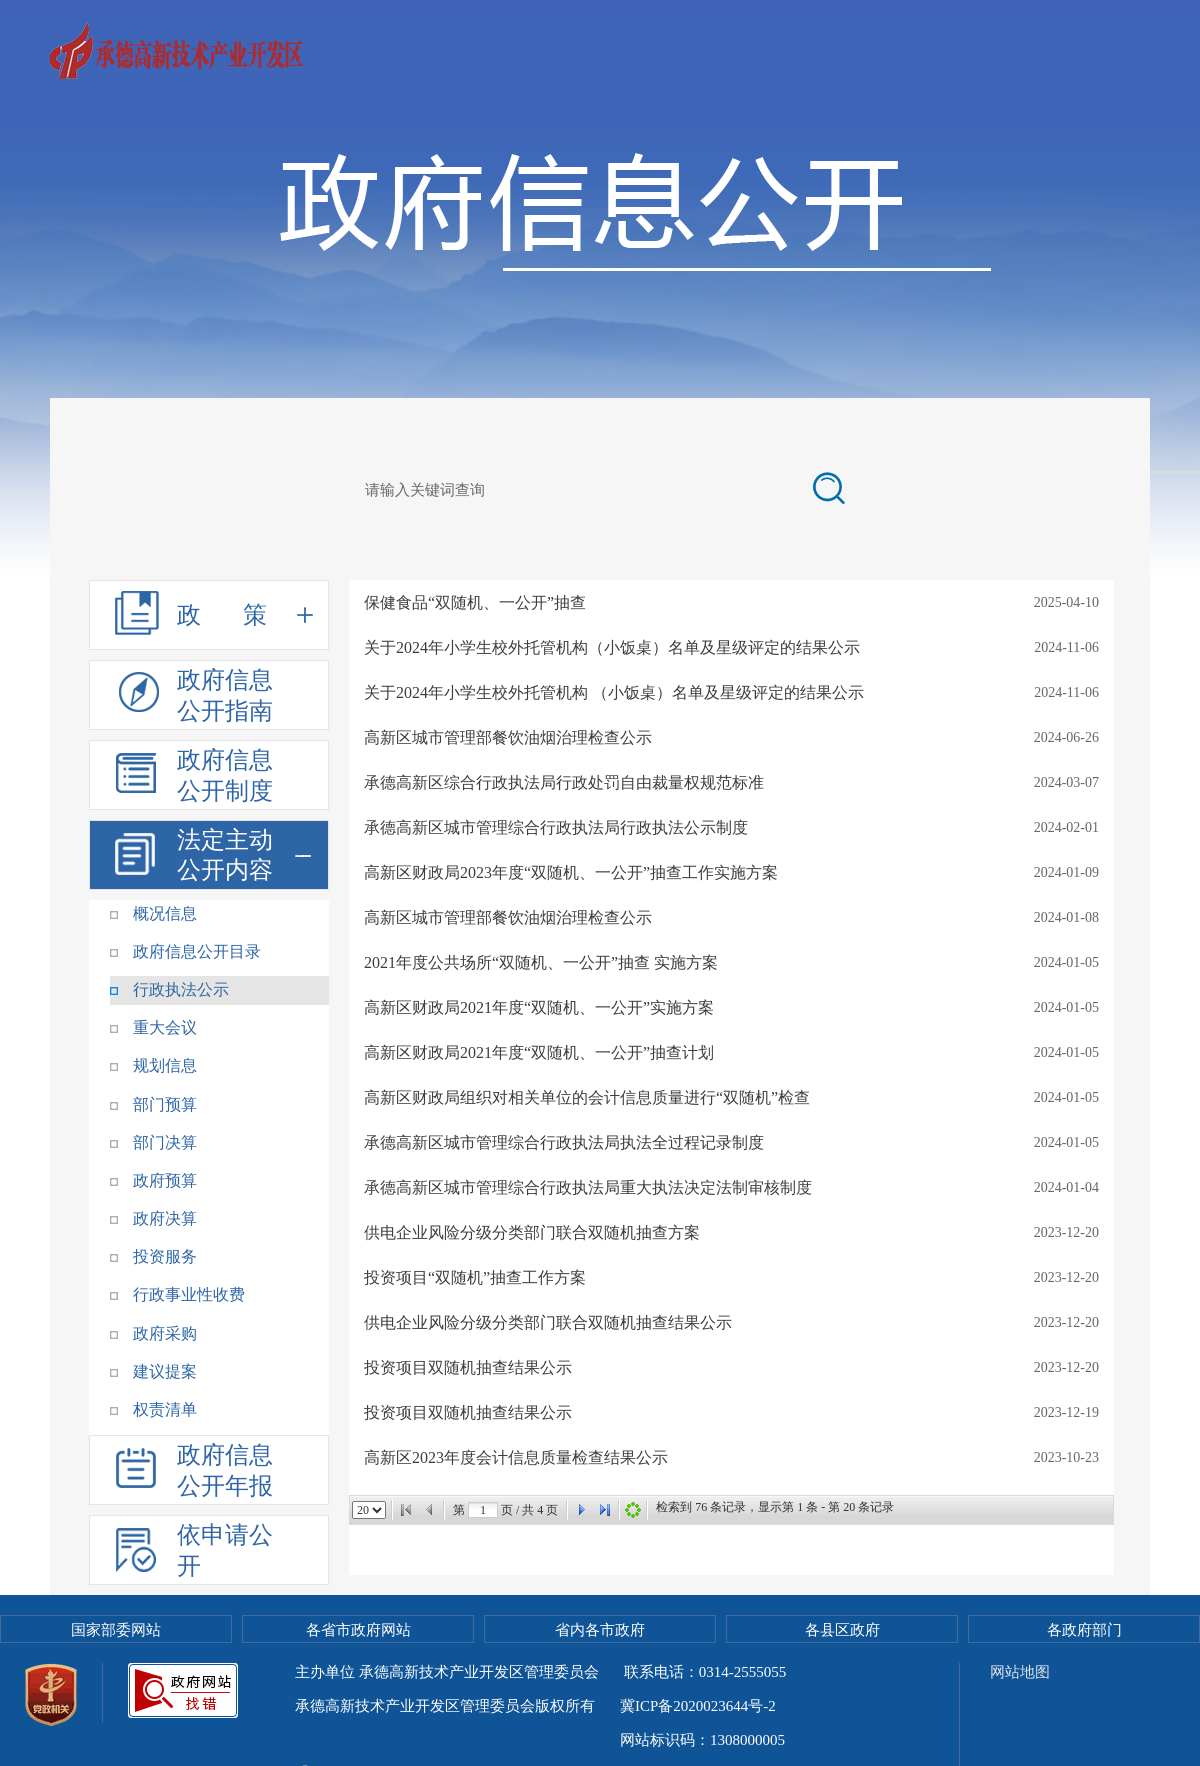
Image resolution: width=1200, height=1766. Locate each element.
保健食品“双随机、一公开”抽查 (475, 602)
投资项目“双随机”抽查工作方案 (475, 1277)
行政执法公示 (181, 989)
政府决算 (165, 1218)
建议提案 (165, 1371)
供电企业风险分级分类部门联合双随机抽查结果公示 (548, 1322)
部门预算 (165, 1104)
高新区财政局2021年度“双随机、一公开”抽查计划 (539, 1052)
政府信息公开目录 (197, 951)
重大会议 (165, 1027)
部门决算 (165, 1142)
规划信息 (165, 1065)
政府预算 (165, 1180)
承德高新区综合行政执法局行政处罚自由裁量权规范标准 (564, 782)
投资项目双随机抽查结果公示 (468, 1367)
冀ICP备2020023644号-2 (698, 1706)
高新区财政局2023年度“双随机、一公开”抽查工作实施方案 (571, 872)
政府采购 (165, 1333)
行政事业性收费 (189, 1294)
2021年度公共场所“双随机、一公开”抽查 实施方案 (541, 962)
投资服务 (165, 1256)
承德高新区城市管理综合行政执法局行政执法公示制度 (556, 827)
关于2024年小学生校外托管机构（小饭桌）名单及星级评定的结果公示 (612, 647)
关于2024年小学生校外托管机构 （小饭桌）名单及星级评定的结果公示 (614, 692)
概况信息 (165, 913)
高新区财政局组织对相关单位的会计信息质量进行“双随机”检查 (587, 1097)
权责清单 (165, 1409)
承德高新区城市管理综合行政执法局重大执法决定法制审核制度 (588, 1187)
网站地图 (1020, 1672)
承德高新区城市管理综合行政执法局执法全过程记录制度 (564, 1142)
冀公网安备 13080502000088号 (596, 1740)
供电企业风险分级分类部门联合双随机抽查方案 (532, 1232)
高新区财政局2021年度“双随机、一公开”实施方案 (539, 1007)
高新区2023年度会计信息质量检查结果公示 (516, 1457)
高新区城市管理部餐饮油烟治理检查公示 (508, 737)
